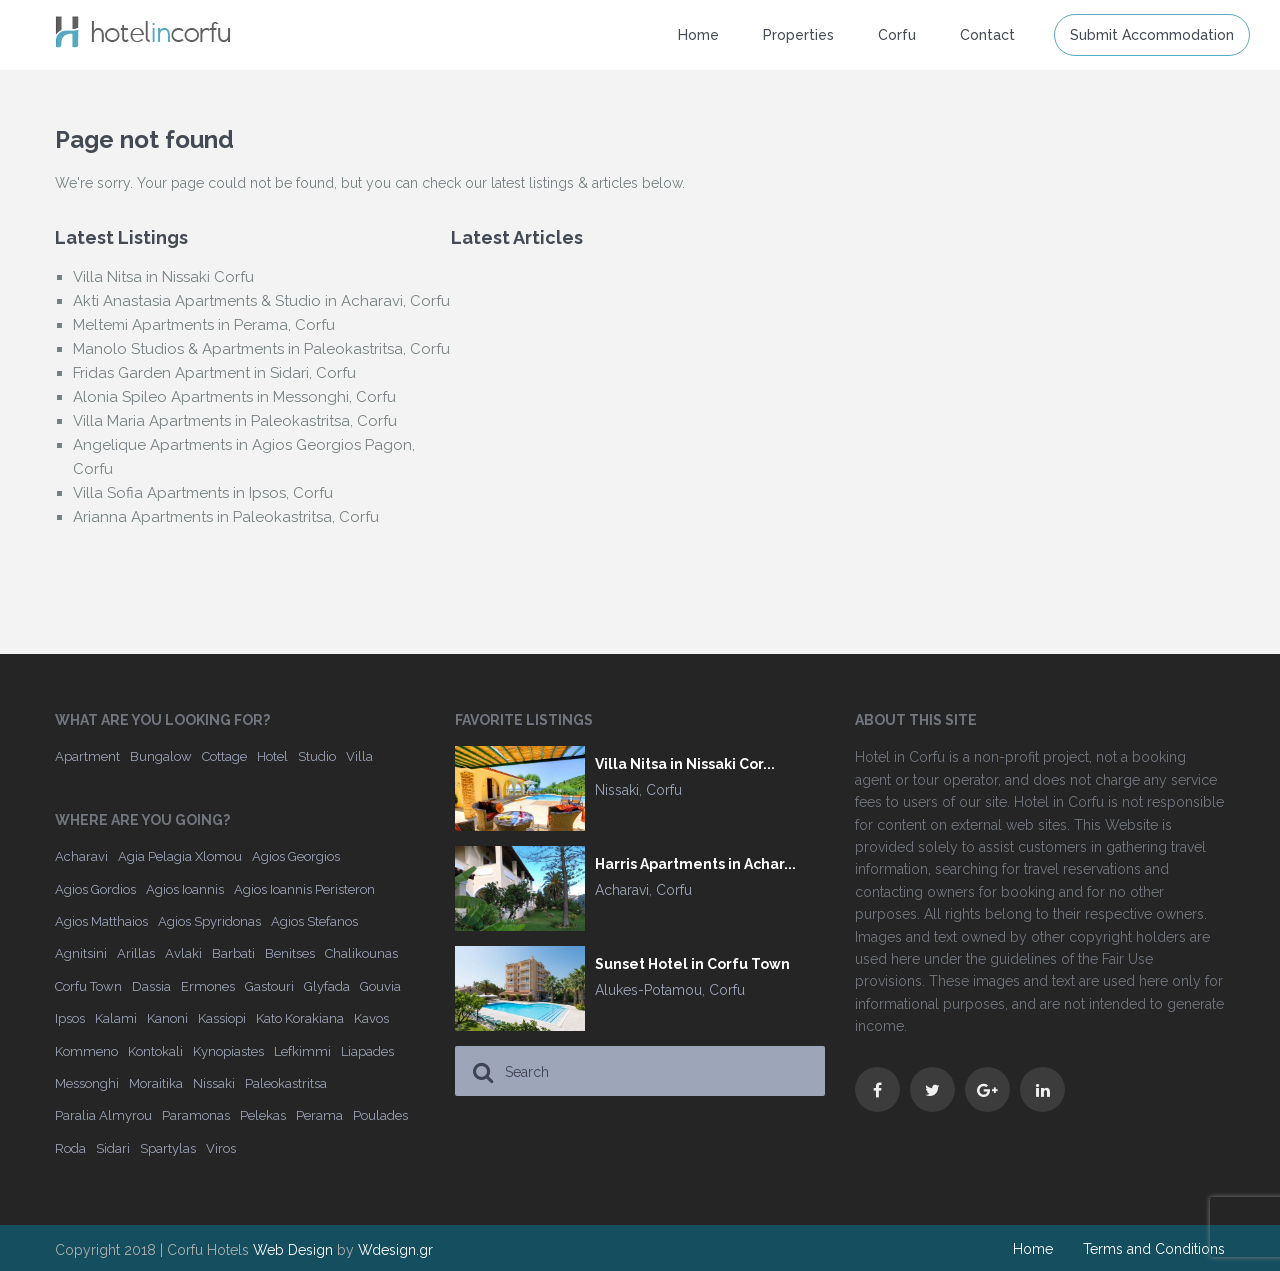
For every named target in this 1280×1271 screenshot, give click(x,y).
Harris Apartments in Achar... (695, 864)
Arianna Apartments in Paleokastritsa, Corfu (226, 517)
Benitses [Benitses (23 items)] (290, 953)
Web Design (293, 1250)
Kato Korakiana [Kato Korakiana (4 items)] (300, 1018)
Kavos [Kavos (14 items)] (371, 1018)
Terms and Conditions (1154, 1249)
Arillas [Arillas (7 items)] (136, 953)
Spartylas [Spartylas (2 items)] (168, 1148)
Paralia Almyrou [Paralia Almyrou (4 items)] (103, 1115)
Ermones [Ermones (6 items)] (208, 986)
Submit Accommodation (1152, 35)
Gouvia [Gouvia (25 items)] (380, 986)
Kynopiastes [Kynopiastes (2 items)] (228, 1051)
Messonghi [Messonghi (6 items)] (87, 1083)
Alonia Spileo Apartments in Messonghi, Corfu (234, 397)
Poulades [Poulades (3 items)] (380, 1115)
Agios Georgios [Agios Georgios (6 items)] (296, 856)
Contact (987, 35)
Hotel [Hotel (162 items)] (272, 756)
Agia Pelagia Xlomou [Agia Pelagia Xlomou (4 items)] (180, 856)
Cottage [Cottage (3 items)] (224, 756)
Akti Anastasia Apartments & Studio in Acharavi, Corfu (261, 301)
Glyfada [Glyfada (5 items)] (327, 986)
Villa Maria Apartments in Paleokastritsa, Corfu (235, 421)
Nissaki (617, 790)
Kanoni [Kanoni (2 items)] (167, 1018)
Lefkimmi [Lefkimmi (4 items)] (302, 1051)
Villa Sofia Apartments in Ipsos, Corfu (203, 493)
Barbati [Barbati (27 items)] (233, 953)
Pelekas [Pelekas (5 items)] (263, 1115)
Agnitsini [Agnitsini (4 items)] (81, 953)
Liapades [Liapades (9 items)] (367, 1051)
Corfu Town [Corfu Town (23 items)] (88, 986)
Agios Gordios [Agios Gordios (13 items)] (95, 889)
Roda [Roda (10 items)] (70, 1148)
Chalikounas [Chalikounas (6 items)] (361, 953)
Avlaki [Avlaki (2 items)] (183, 953)
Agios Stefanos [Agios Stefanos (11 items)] (314, 921)
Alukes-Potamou (648, 990)
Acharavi (622, 890)
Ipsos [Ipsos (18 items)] (70, 1018)
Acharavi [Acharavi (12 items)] (81, 856)
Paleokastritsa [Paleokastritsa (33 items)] (286, 1083)
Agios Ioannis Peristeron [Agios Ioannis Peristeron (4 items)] (304, 889)
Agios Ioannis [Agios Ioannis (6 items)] (185, 889)
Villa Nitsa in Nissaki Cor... (685, 764)
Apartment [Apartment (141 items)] (87, 756)
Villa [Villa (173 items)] (359, 756)
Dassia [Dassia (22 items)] (151, 986)
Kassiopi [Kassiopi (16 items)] (222, 1018)
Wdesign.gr (395, 1250)
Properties (798, 35)
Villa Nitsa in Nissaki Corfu (163, 277)
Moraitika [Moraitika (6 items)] (156, 1083)
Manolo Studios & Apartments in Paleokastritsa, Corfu (261, 349)
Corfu (897, 35)
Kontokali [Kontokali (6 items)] (155, 1051)
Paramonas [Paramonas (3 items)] (196, 1115)
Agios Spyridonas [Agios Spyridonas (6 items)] (209, 921)
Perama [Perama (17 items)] (319, 1115)
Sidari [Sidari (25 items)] (113, 1148)
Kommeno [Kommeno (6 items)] (86, 1051)
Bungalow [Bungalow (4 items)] (161, 756)
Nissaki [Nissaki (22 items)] (214, 1083)
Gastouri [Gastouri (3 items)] (269, 986)
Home (698, 35)
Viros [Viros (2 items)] (221, 1148)
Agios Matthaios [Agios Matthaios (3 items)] (101, 921)
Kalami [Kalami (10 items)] (116, 1018)
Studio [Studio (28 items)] (317, 756)
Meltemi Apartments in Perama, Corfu (204, 325)
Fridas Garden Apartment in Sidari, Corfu (214, 373)
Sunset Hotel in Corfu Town (692, 964)
